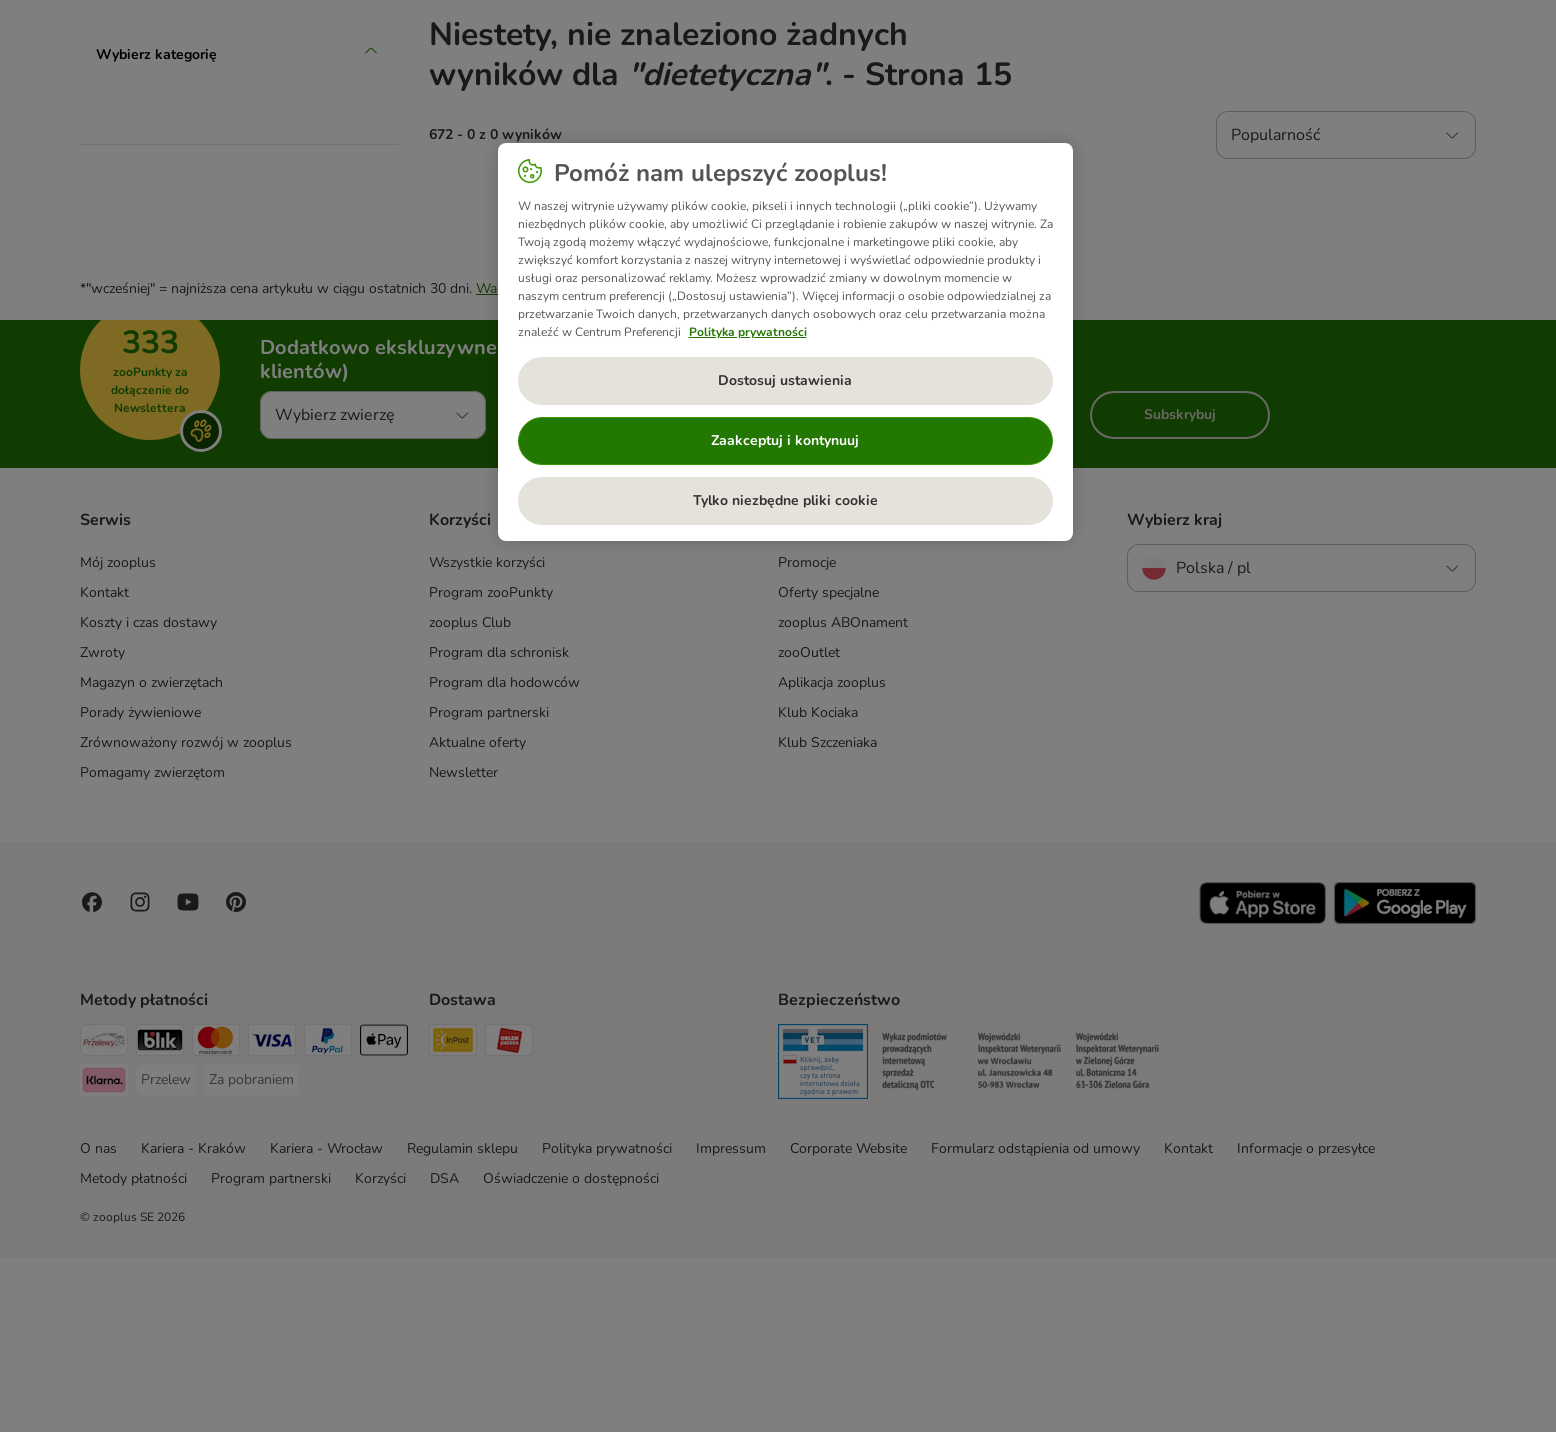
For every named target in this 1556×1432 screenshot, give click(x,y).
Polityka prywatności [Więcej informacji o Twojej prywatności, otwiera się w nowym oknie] (748, 332)
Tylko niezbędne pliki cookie (785, 500)
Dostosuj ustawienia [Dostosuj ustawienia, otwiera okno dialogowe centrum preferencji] (785, 380)
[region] (785, 342)
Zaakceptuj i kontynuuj (785, 440)
